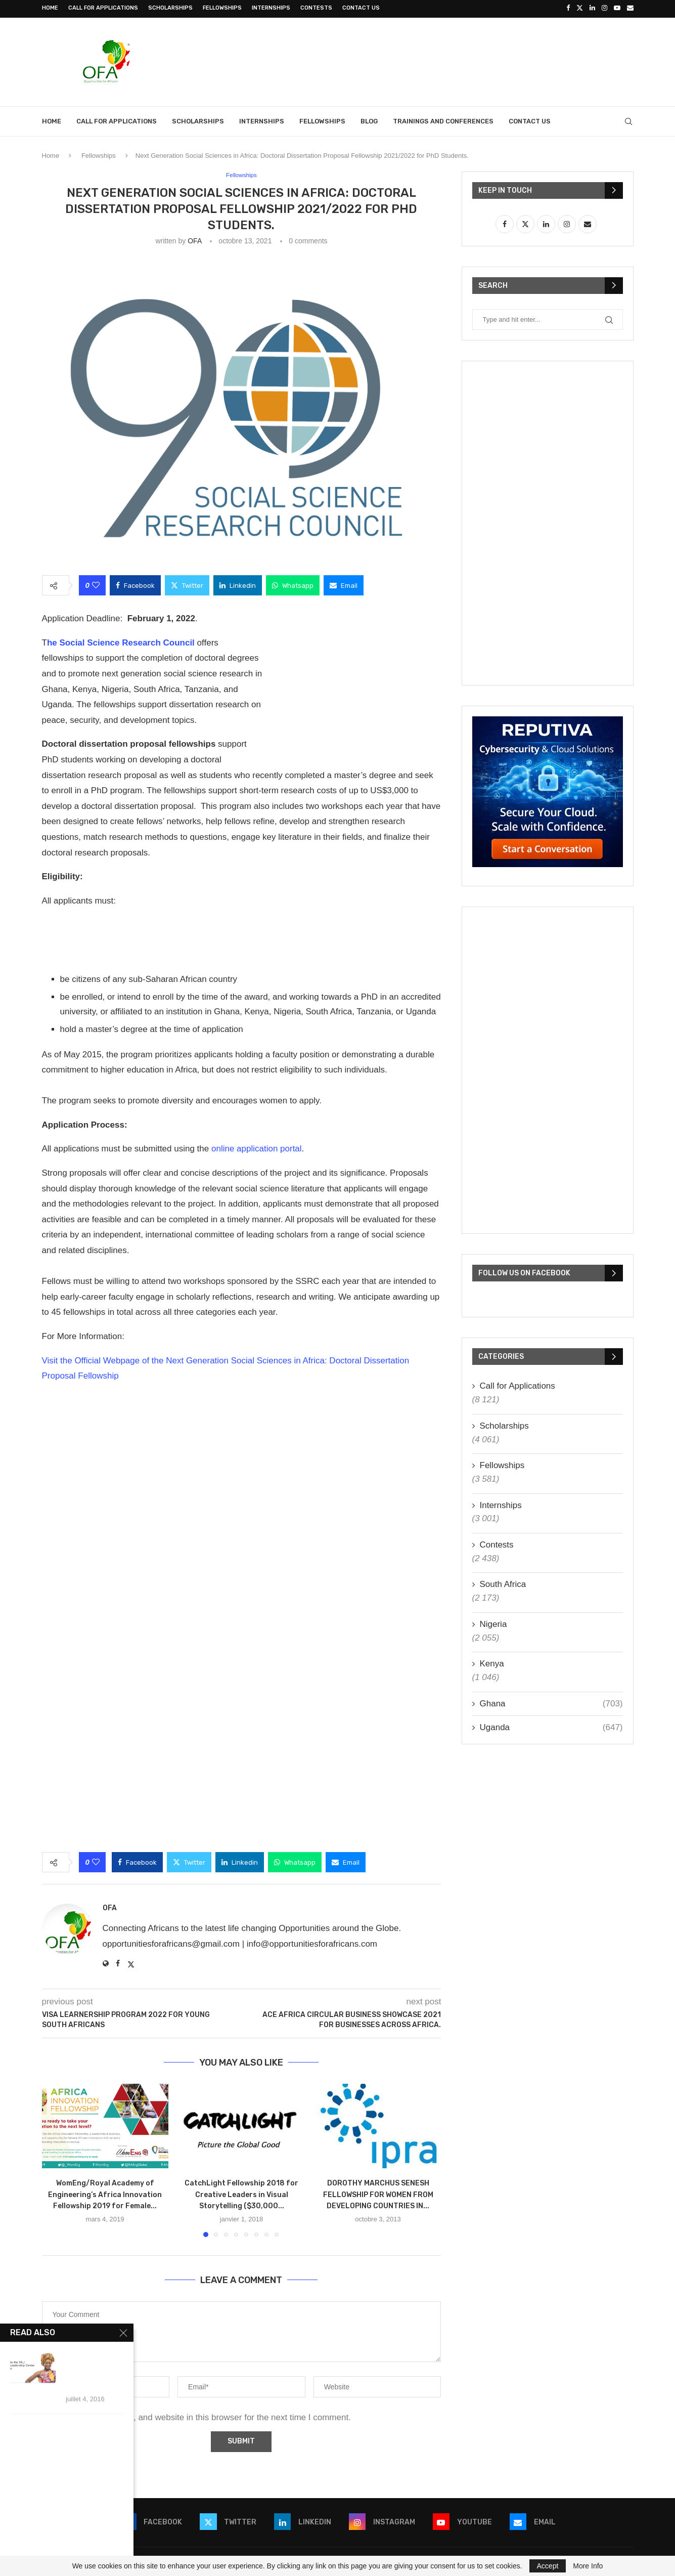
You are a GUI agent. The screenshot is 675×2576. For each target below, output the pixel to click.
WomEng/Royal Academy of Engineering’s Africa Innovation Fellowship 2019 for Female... (105, 2193)
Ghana (551, 1702)
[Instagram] (604, 8)
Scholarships (170, 8)
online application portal (256, 1147)
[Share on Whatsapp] (293, 584)
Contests (316, 8)
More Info (588, 2565)
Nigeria (493, 1622)
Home (50, 8)
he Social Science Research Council (122, 642)
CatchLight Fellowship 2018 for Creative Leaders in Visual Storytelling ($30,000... (241, 2193)
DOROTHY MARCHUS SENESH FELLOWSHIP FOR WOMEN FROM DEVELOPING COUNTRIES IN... (378, 2193)
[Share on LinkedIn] (237, 584)
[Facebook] (568, 8)
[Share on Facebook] (135, 584)
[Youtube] (617, 8)
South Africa (503, 1583)
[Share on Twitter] (187, 584)
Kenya (492, 1662)
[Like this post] (96, 584)
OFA (194, 240)
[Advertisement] (449, 59)
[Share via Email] (344, 584)
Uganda (551, 1726)
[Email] (630, 8)
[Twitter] (579, 8)
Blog (369, 119)
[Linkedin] (592, 8)
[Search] (628, 120)
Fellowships (222, 8)
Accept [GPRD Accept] (548, 2566)
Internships (271, 8)
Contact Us (361, 8)
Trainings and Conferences (443, 119)
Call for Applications (103, 8)
